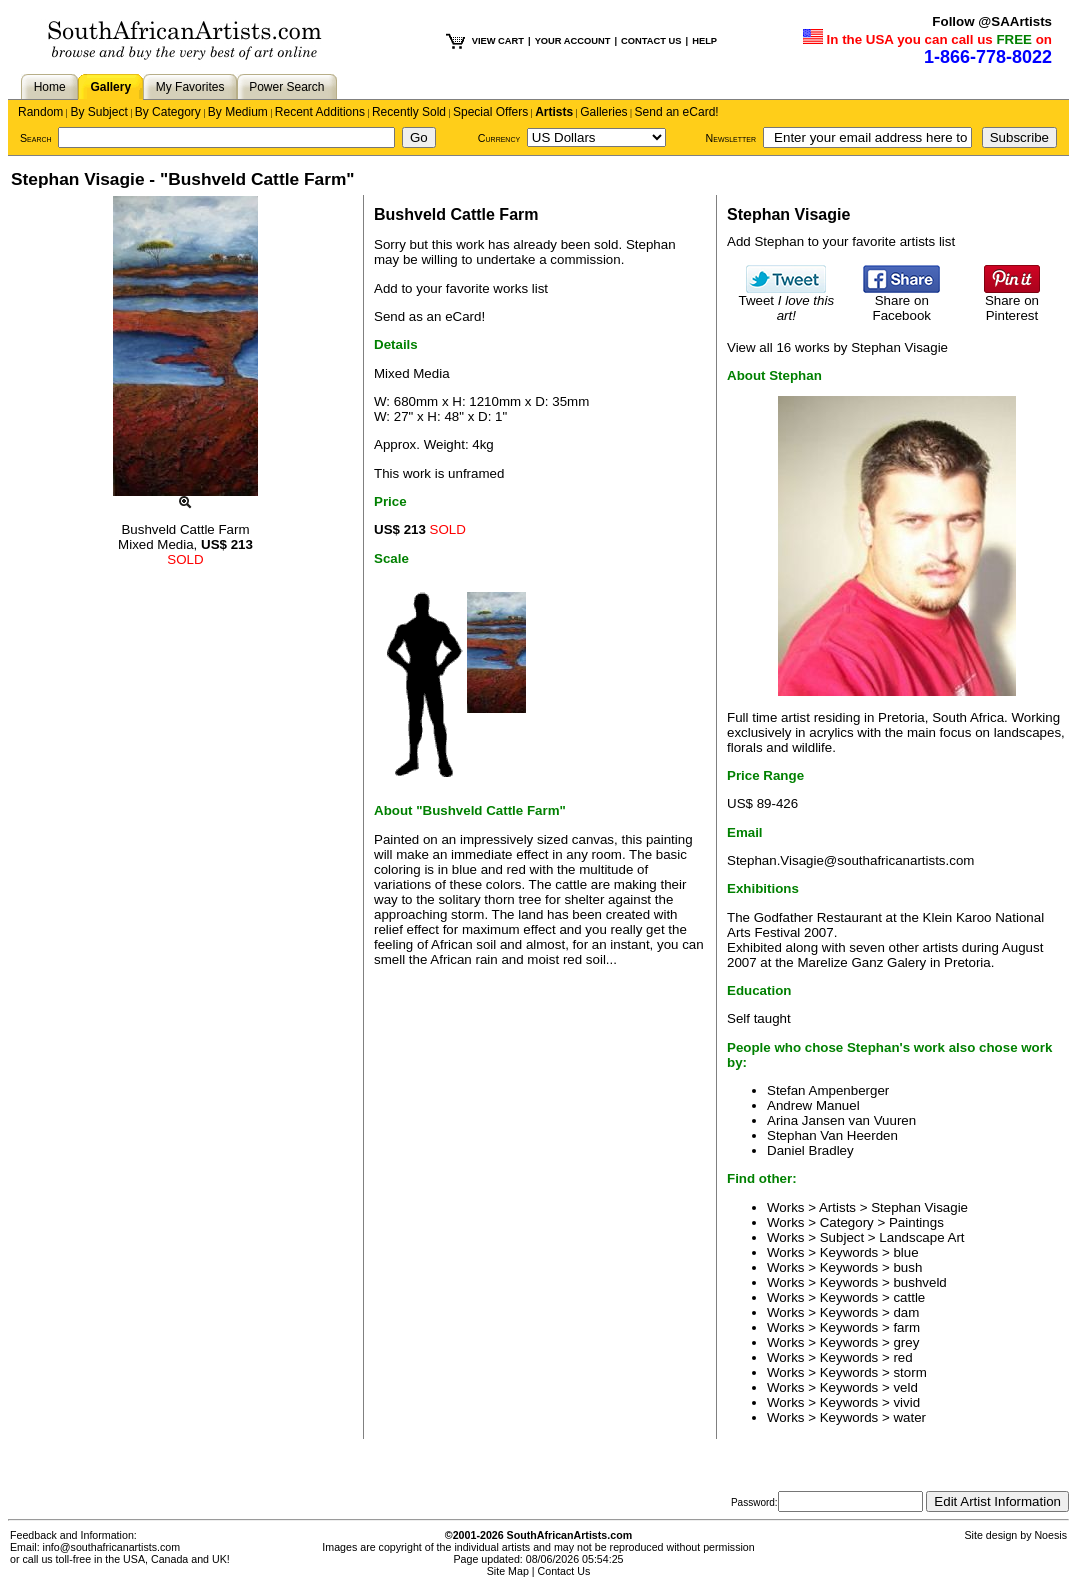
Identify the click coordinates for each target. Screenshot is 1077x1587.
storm (909, 1372)
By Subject (98, 112)
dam (906, 1312)
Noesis (1050, 1535)
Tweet (787, 302)
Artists (554, 112)
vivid (906, 1402)
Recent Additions (320, 112)
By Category (168, 112)
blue (905, 1252)
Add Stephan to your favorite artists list (841, 241)
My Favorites (190, 87)
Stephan (651, 244)
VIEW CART (498, 41)
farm (906, 1327)
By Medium (238, 112)
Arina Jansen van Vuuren (841, 1120)
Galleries (603, 112)
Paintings (916, 1222)
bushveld (919, 1282)
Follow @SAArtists (992, 21)
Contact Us (564, 1571)
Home (50, 87)
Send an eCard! (677, 112)
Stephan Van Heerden (832, 1135)
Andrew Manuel (813, 1105)
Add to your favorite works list (461, 288)
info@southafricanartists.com (112, 1547)
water (909, 1417)
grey (906, 1342)
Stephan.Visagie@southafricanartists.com (850, 860)
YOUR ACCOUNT (573, 41)
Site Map (508, 1571)
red (902, 1357)
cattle (909, 1297)
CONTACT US (651, 41)
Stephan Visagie (919, 1207)
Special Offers (490, 112)
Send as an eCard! (429, 316)
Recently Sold (409, 112)
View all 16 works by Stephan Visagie (837, 347)
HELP (704, 41)
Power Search (286, 87)
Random (40, 112)
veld (905, 1387)
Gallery (110, 87)
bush (907, 1267)
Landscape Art (921, 1237)
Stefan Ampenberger (828, 1090)
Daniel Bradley (810, 1150)
